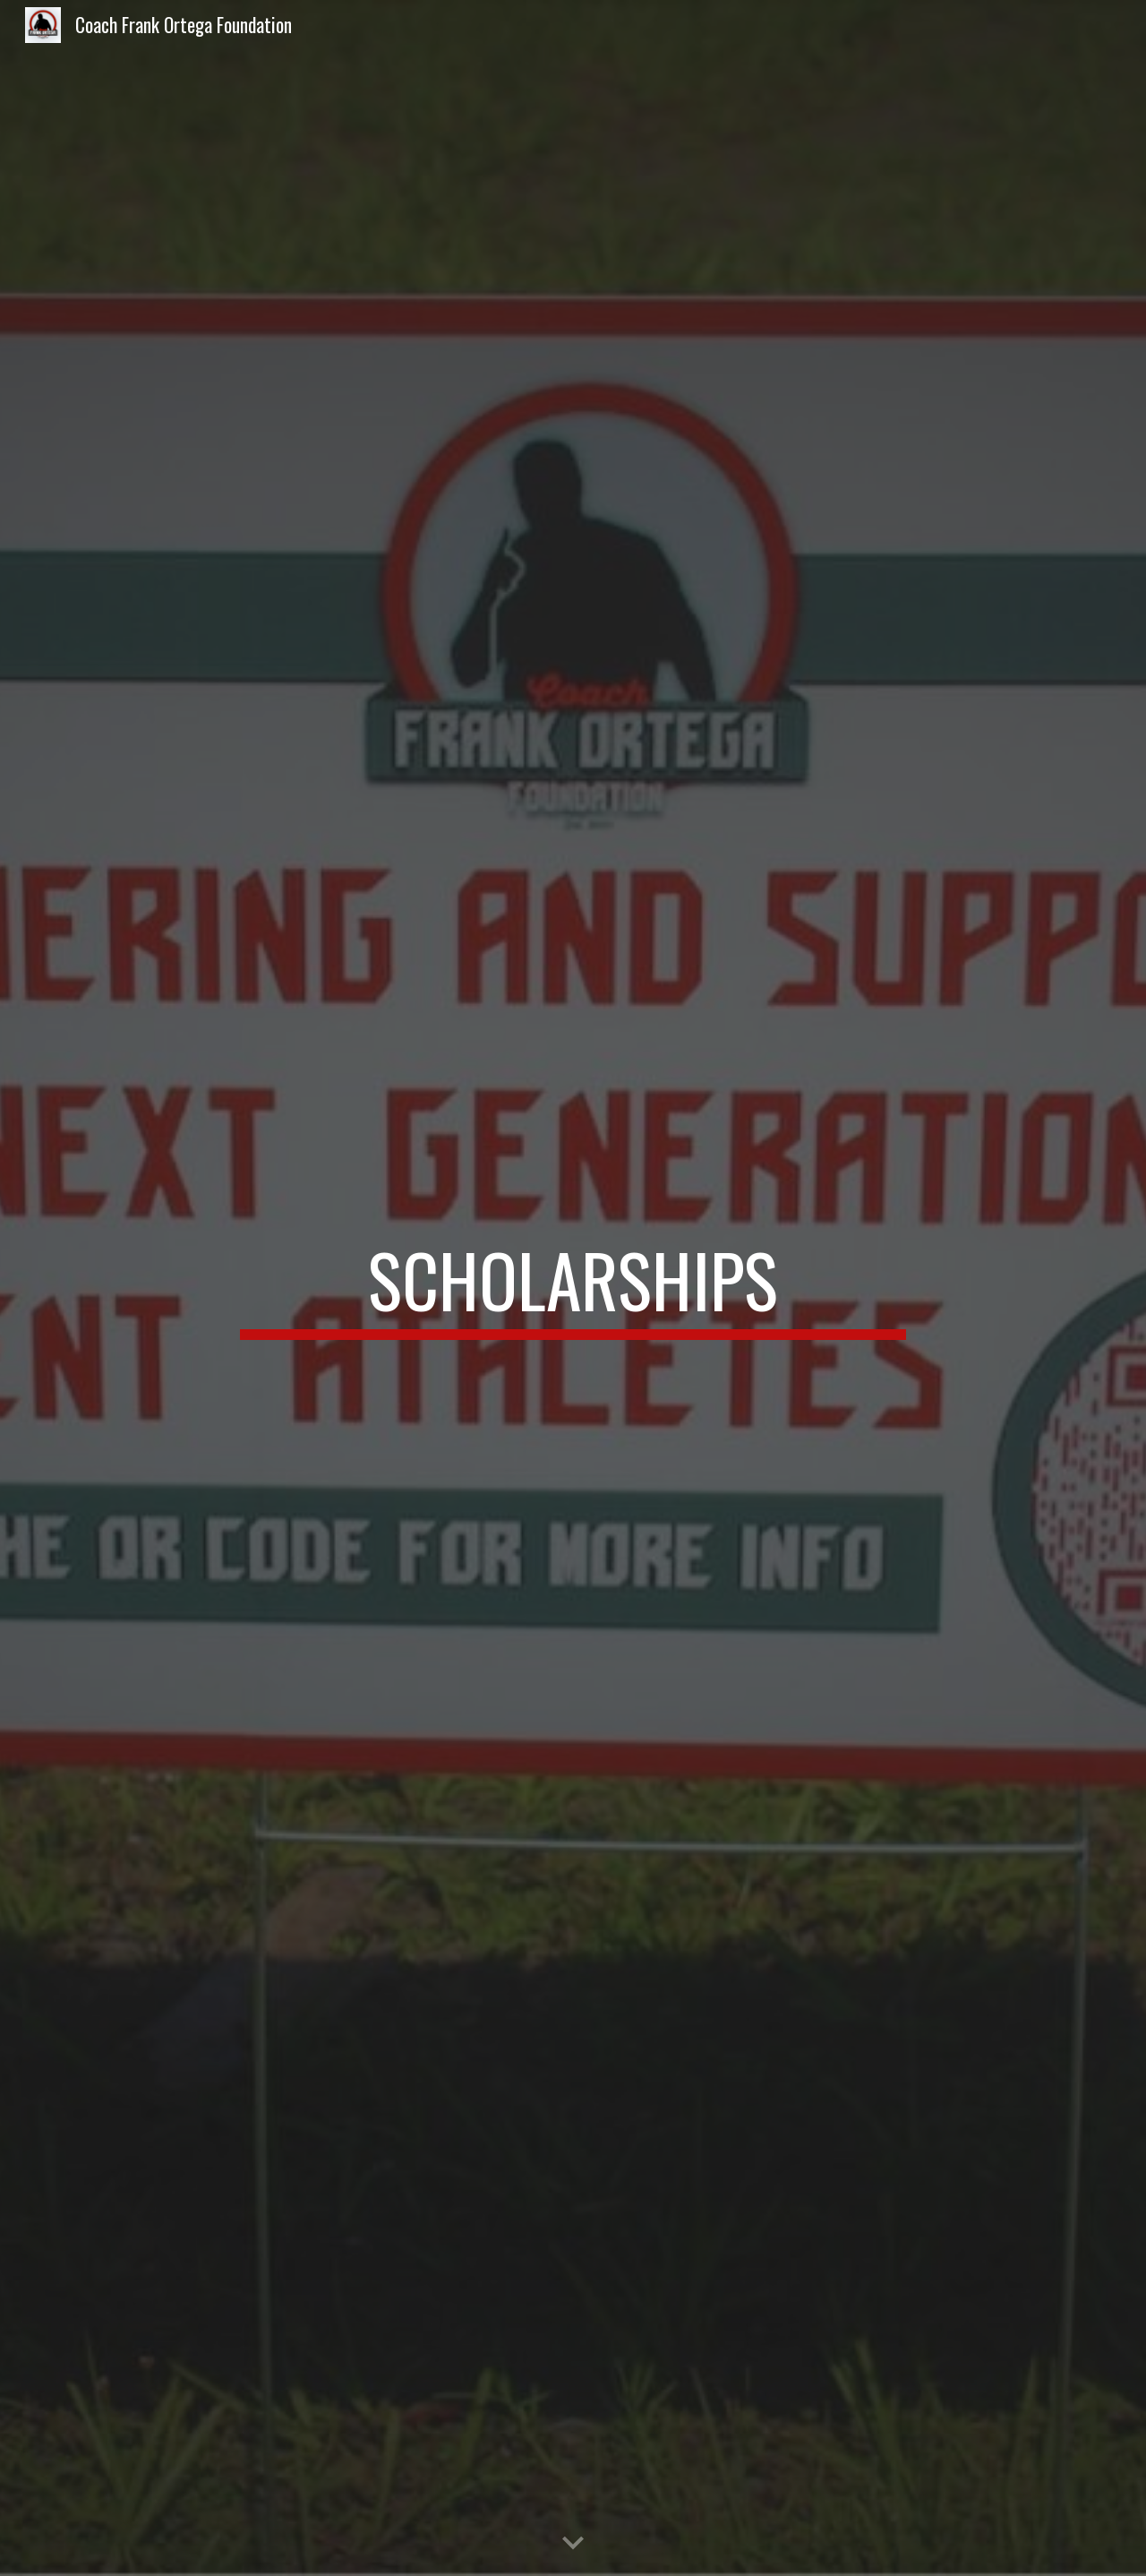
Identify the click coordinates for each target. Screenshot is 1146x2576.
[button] (573, 2543)
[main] (573, 1288)
